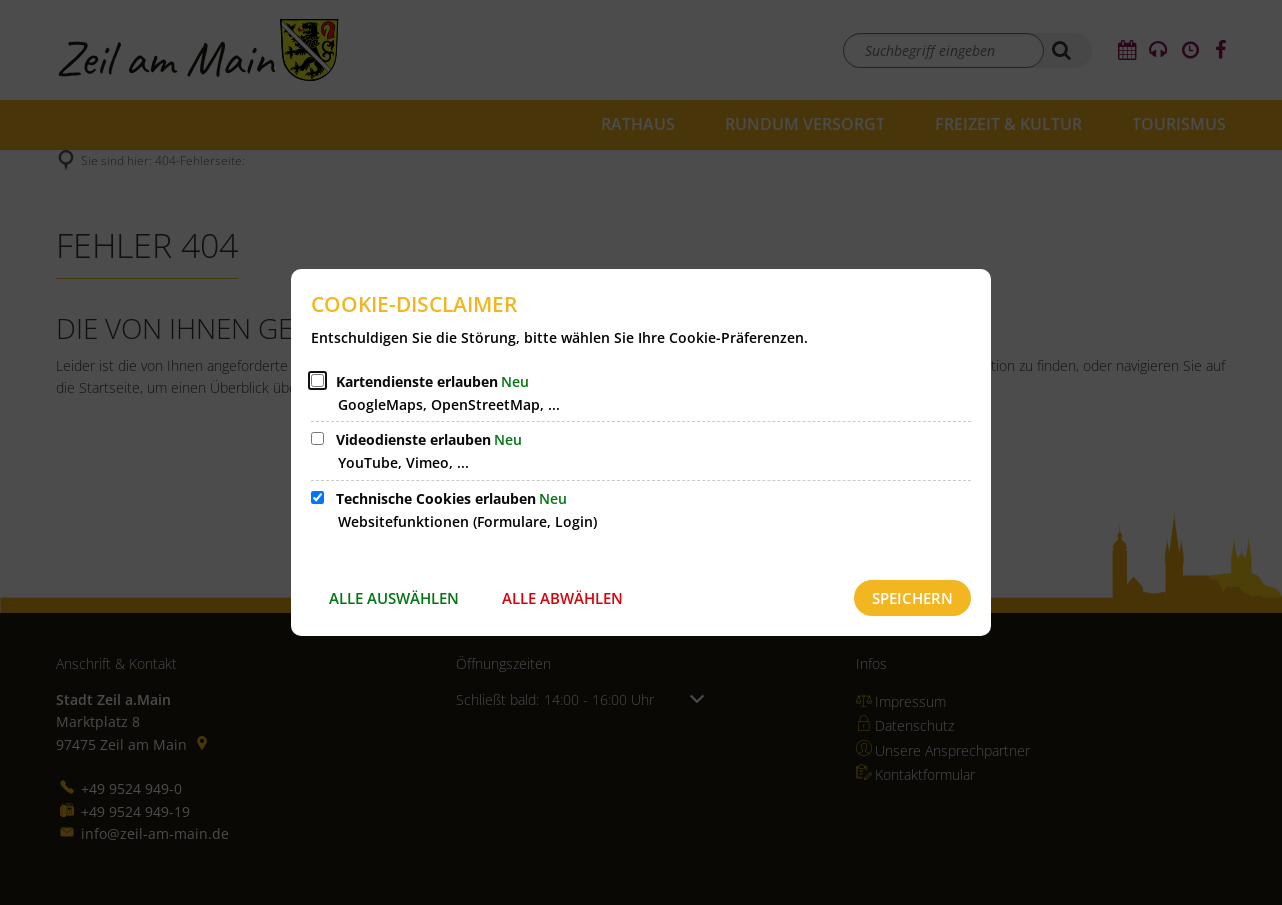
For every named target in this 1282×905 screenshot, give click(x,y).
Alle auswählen (394, 598)
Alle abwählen (562, 598)
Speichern (912, 598)
